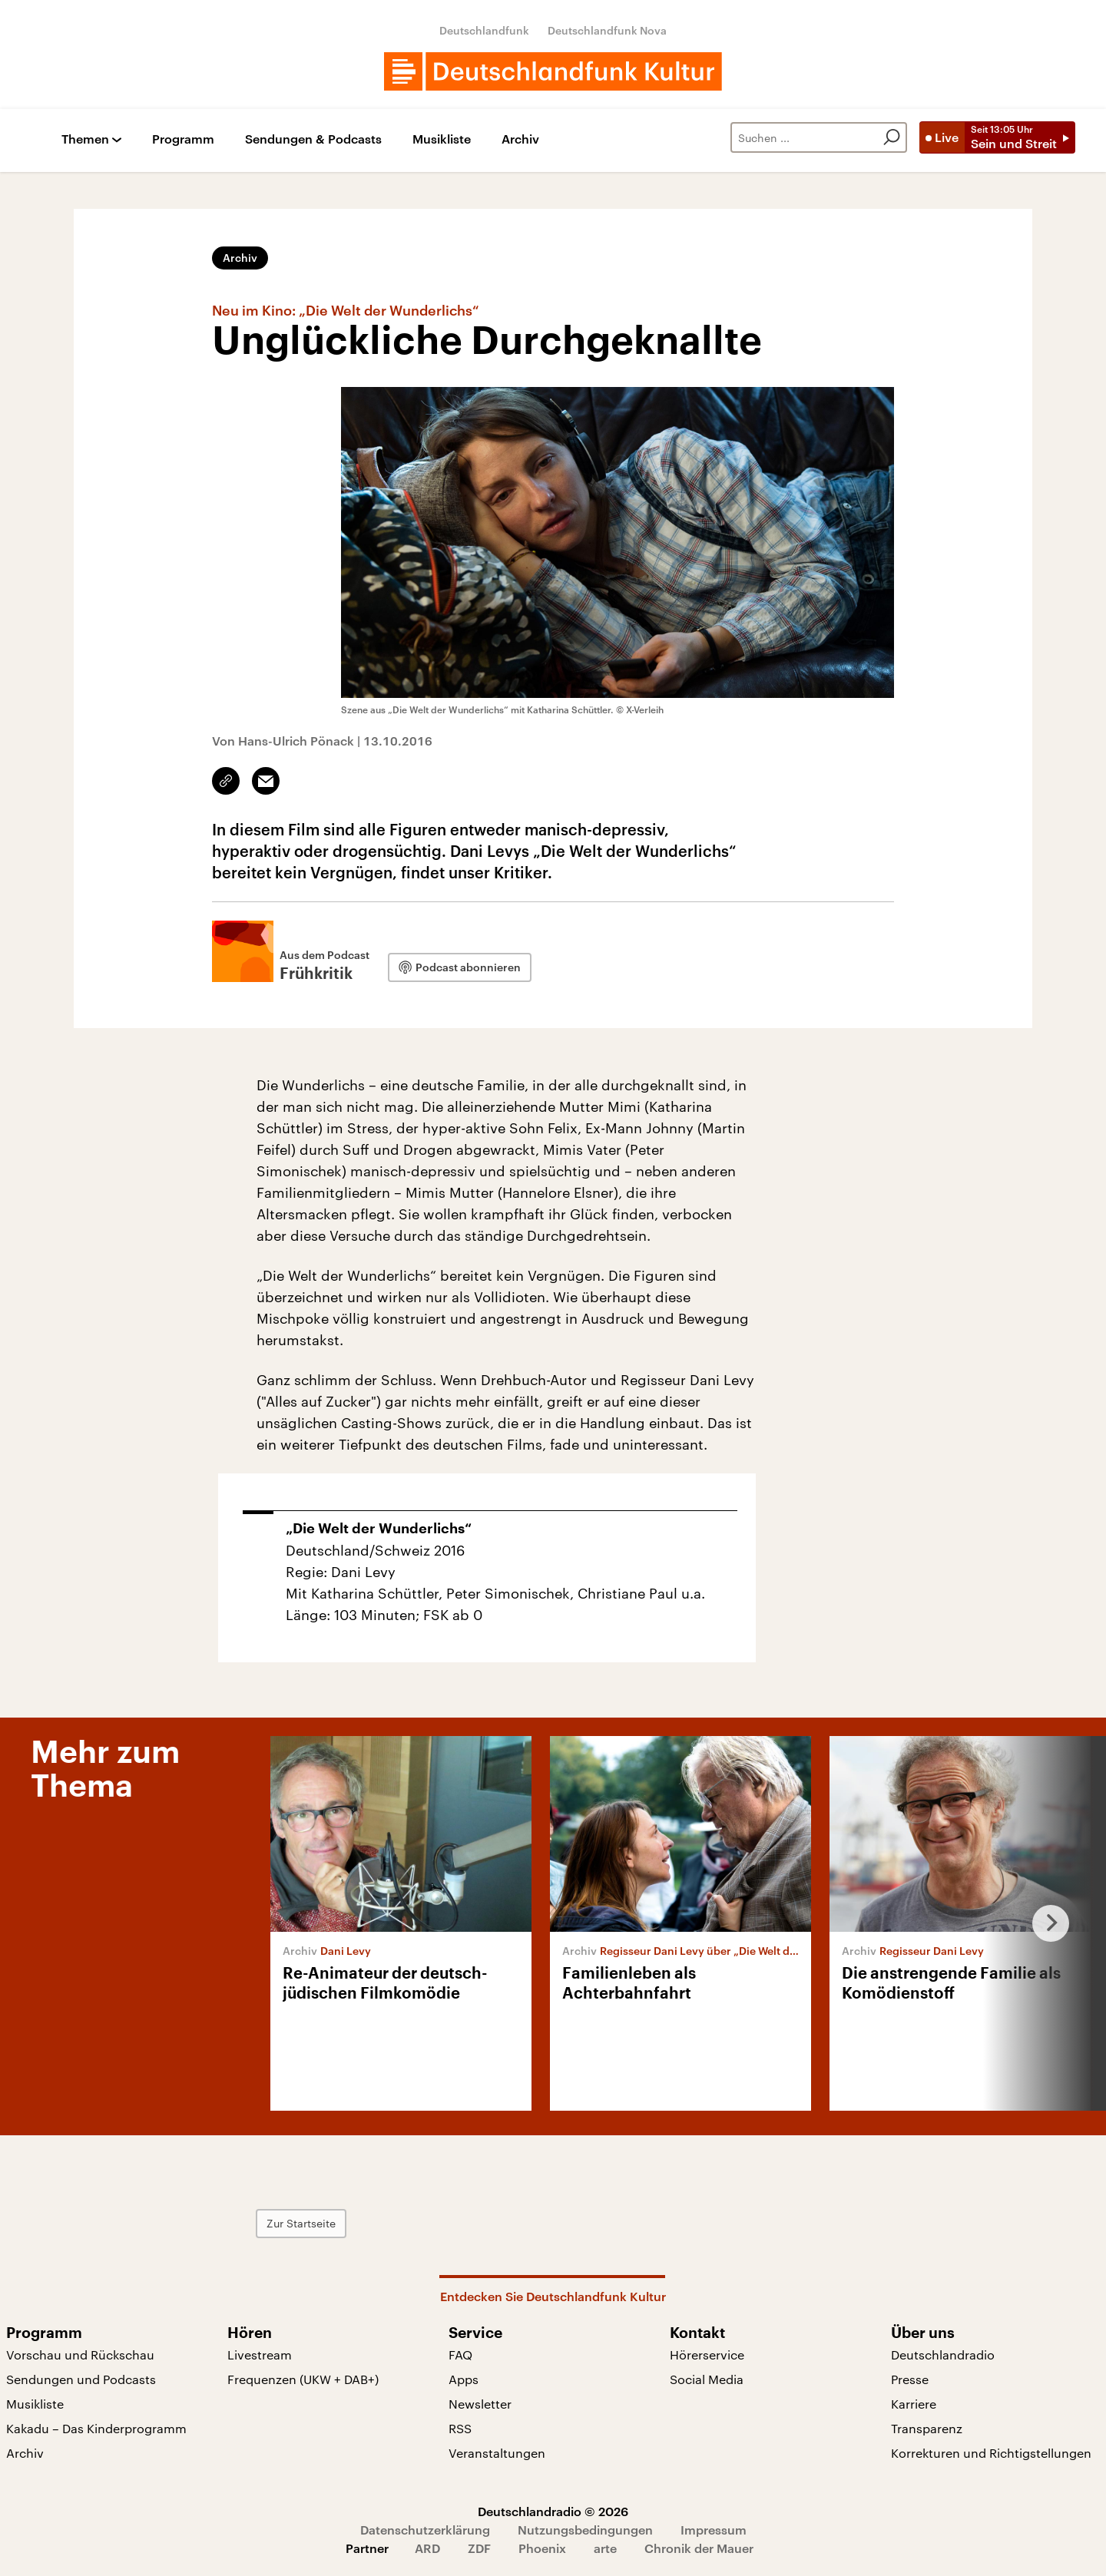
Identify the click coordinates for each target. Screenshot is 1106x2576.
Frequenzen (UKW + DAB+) (303, 2379)
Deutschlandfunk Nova (607, 30)
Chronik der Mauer (698, 2548)
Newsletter (480, 2403)
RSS (460, 2428)
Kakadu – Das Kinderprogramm (96, 2428)
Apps (463, 2379)
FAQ (460, 2354)
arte (605, 2548)
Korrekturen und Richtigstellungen (991, 2452)
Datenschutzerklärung (425, 2529)
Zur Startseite (301, 2223)
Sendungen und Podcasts (81, 2379)
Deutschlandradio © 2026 (553, 2511)
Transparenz (926, 2428)
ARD (427, 2548)
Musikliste (441, 139)
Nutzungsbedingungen (585, 2529)
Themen (85, 139)
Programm (183, 139)
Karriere (913, 2403)
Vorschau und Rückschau (80, 2354)
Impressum (713, 2529)
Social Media (706, 2379)
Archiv (520, 139)
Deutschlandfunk (484, 30)
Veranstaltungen (497, 2452)
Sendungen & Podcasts (313, 139)
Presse (910, 2379)
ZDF (479, 2548)
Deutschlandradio (943, 2354)
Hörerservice (707, 2354)
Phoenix (542, 2548)
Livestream (259, 2354)
